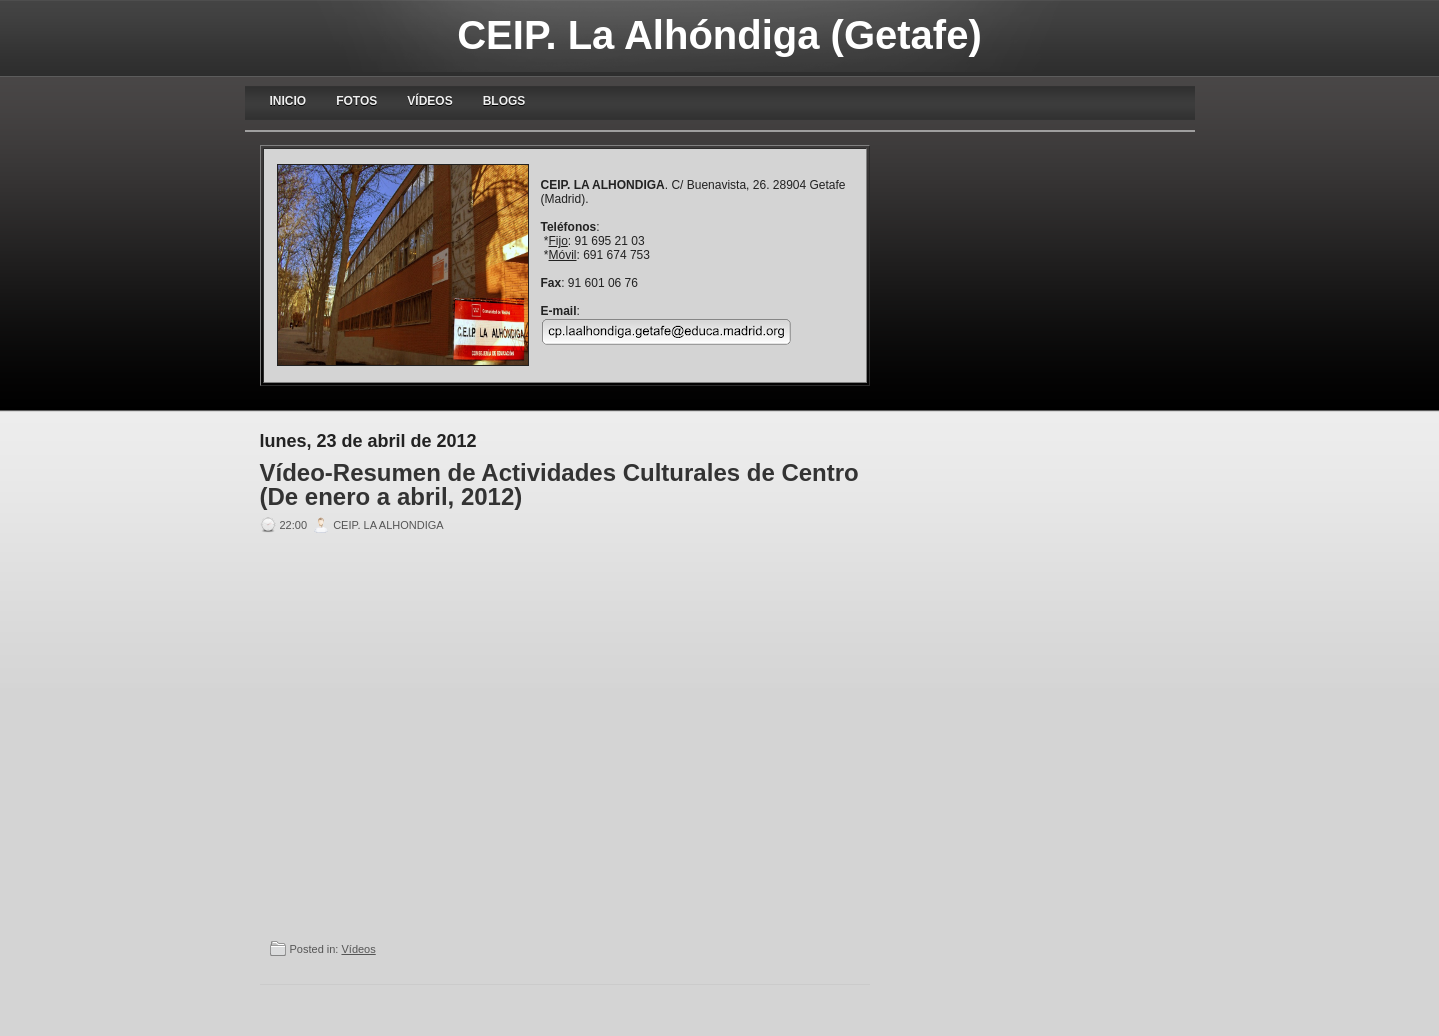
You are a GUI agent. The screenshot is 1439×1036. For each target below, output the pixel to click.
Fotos (356, 101)
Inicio (288, 101)
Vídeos (429, 101)
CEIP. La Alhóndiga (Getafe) (719, 35)
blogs (504, 101)
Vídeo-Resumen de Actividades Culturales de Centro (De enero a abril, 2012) (559, 485)
